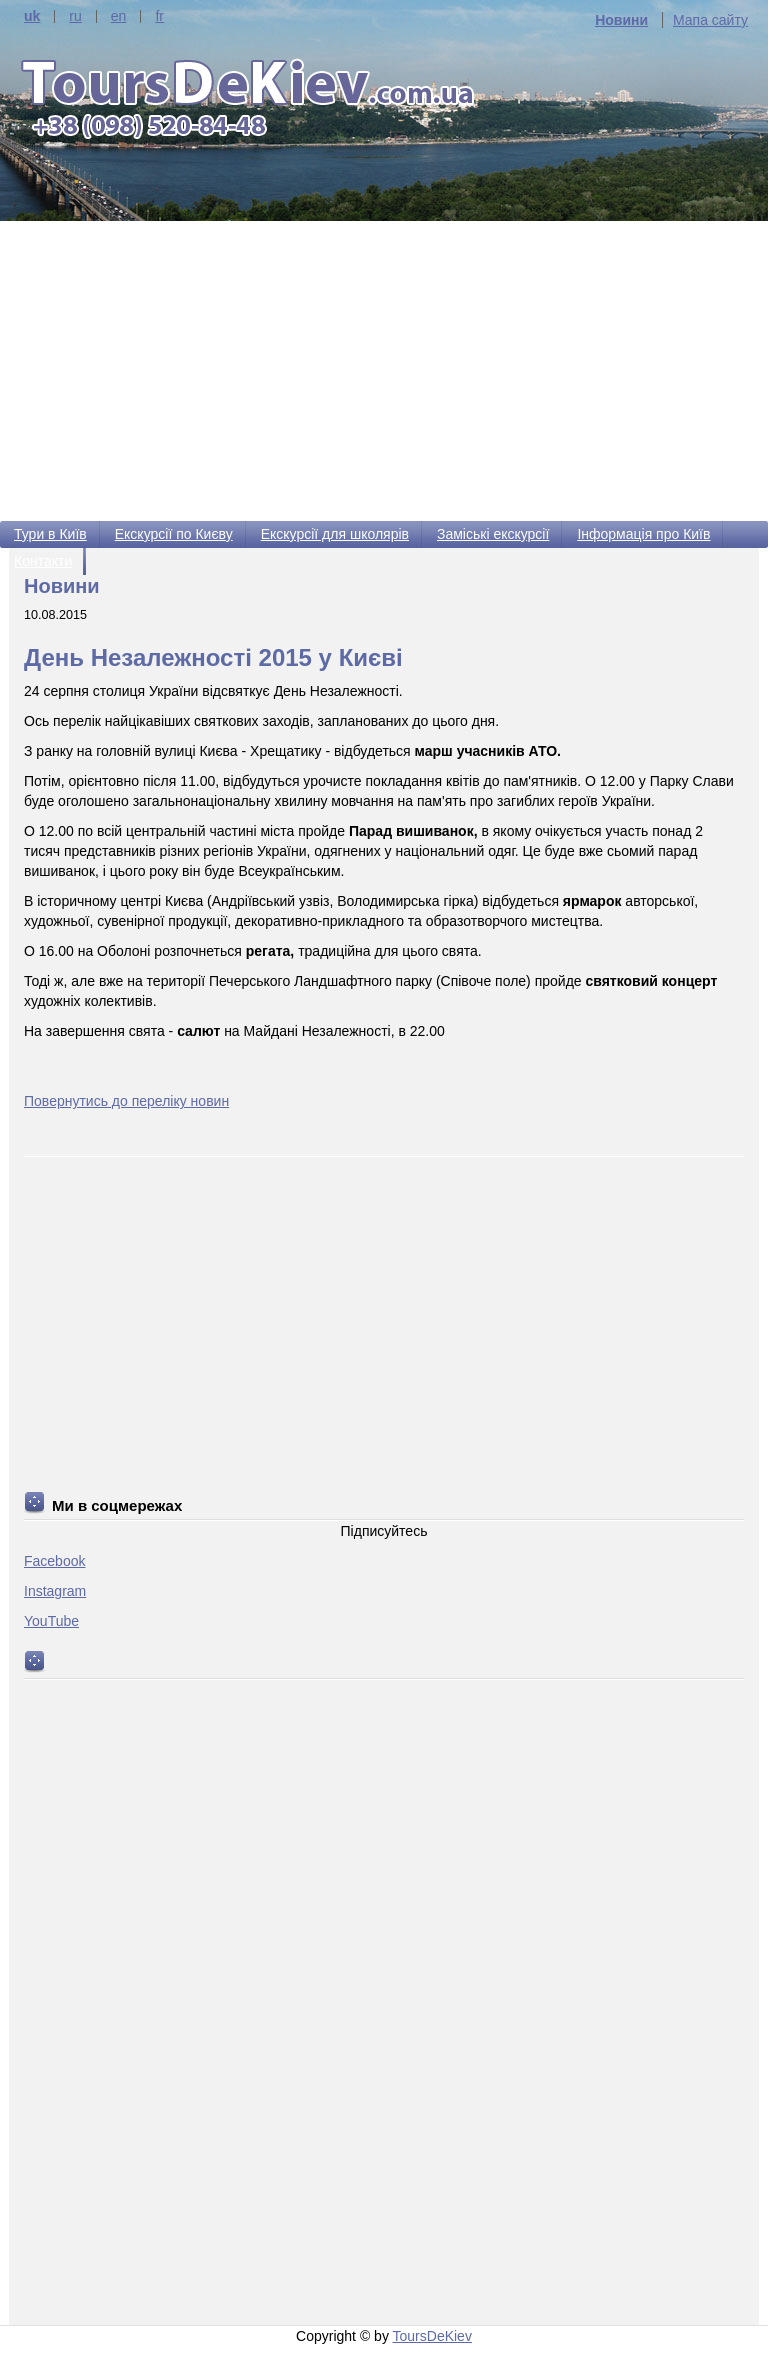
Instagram (55, 1591)
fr (159, 16)
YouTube (51, 1621)
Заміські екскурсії (493, 534)
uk (32, 16)
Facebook (54, 1561)
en (119, 16)
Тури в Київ (50, 534)
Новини (621, 20)
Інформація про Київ (643, 534)
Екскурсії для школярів (335, 534)
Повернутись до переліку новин (126, 1101)
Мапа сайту (710, 20)
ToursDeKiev (432, 2336)
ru (75, 16)
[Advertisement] (384, 371)
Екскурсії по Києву (174, 534)
